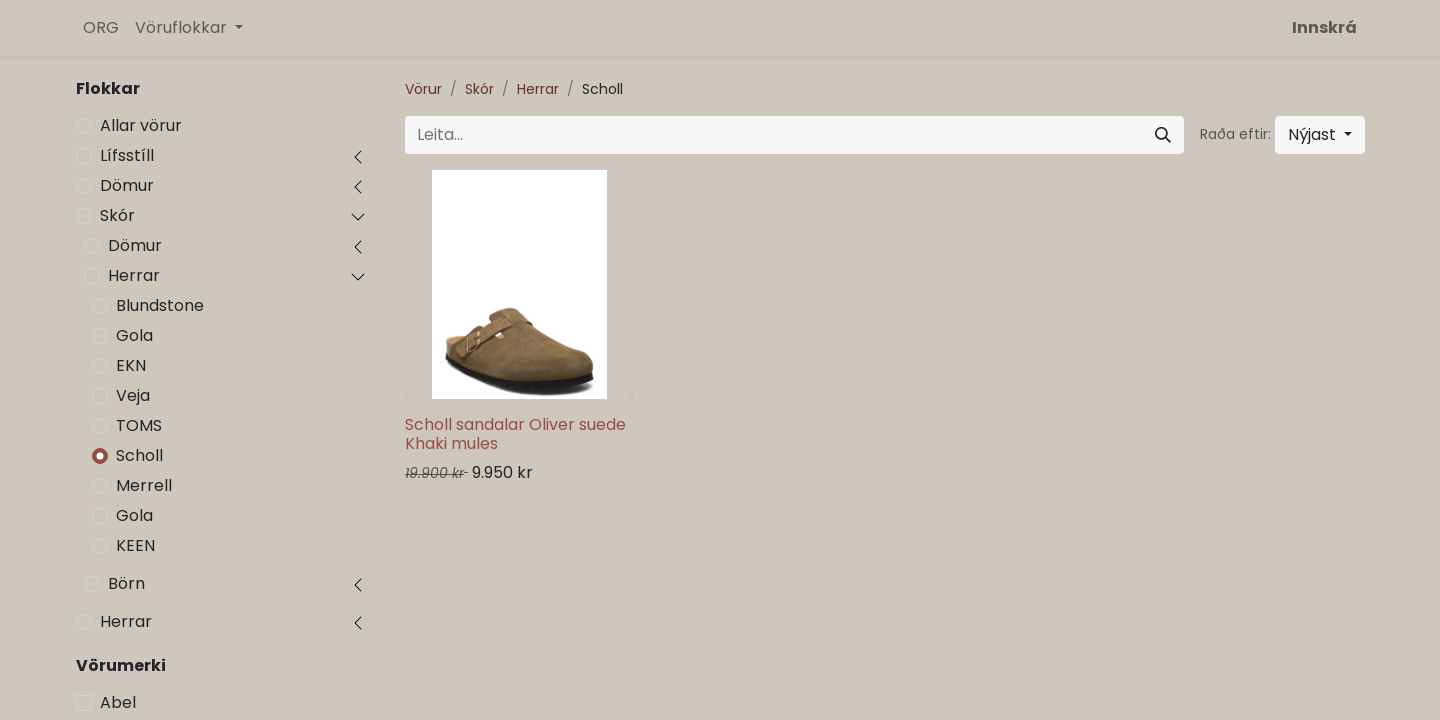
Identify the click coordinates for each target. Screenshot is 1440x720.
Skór (117, 215)
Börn (126, 583)
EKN (131, 365)
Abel (118, 702)
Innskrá (1324, 27)
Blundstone (160, 305)
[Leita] (1163, 135)
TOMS (139, 425)
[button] (1320, 135)
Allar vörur (141, 125)
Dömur (127, 185)
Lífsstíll (127, 155)
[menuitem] (101, 28)
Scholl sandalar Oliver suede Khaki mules (515, 434)
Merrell (144, 485)
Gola (134, 335)
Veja (133, 395)
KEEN (135, 545)
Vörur (423, 89)
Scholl (139, 455)
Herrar (134, 275)
